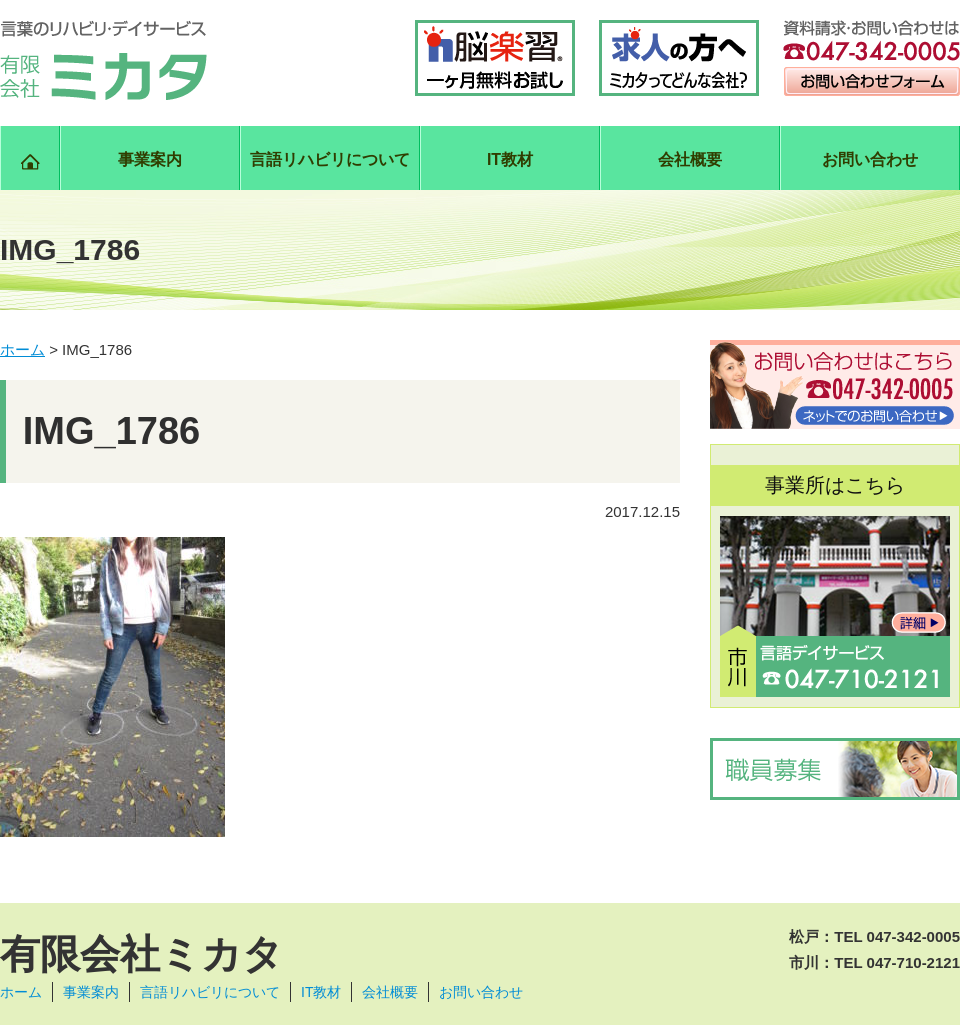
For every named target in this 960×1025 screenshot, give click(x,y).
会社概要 (690, 159)
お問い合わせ (870, 159)
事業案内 (150, 159)
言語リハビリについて (330, 159)
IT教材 (510, 159)
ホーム (21, 992)
